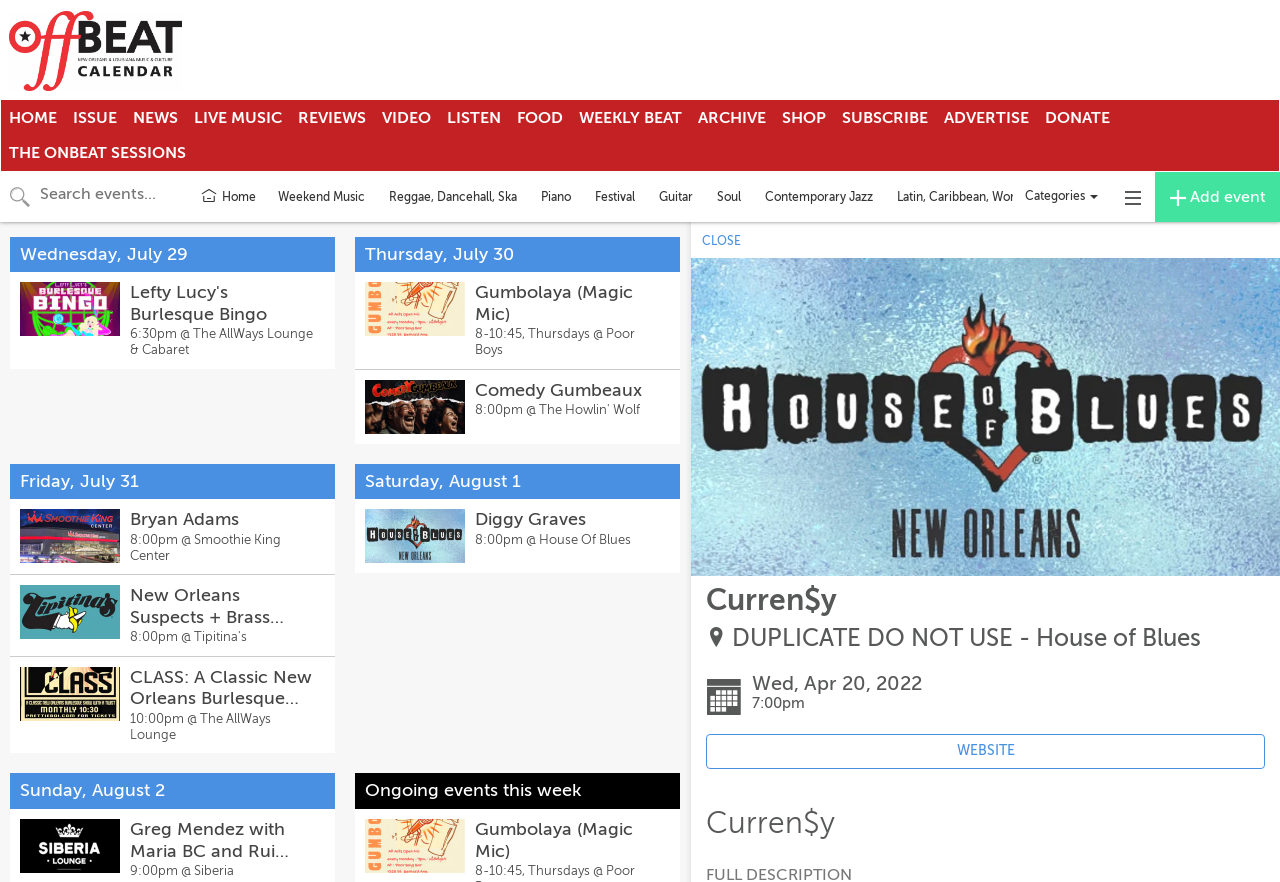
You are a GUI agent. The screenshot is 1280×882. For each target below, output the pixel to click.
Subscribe (885, 118)
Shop (804, 118)
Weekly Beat (630, 118)
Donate (1077, 118)
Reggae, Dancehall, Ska (453, 197)
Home (33, 118)
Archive (732, 118)
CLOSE (721, 241)
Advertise (986, 118)
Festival (615, 197)
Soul (729, 197)
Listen (474, 118)
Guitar (676, 197)
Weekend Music (321, 197)
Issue (95, 118)
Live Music (238, 118)
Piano (556, 197)
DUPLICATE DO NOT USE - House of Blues (966, 638)
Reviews (332, 118)
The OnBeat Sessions (97, 153)
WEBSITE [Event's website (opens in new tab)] (986, 750)
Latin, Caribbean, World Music (978, 197)
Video (406, 118)
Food (540, 118)
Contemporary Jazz (819, 197)
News (155, 118)
